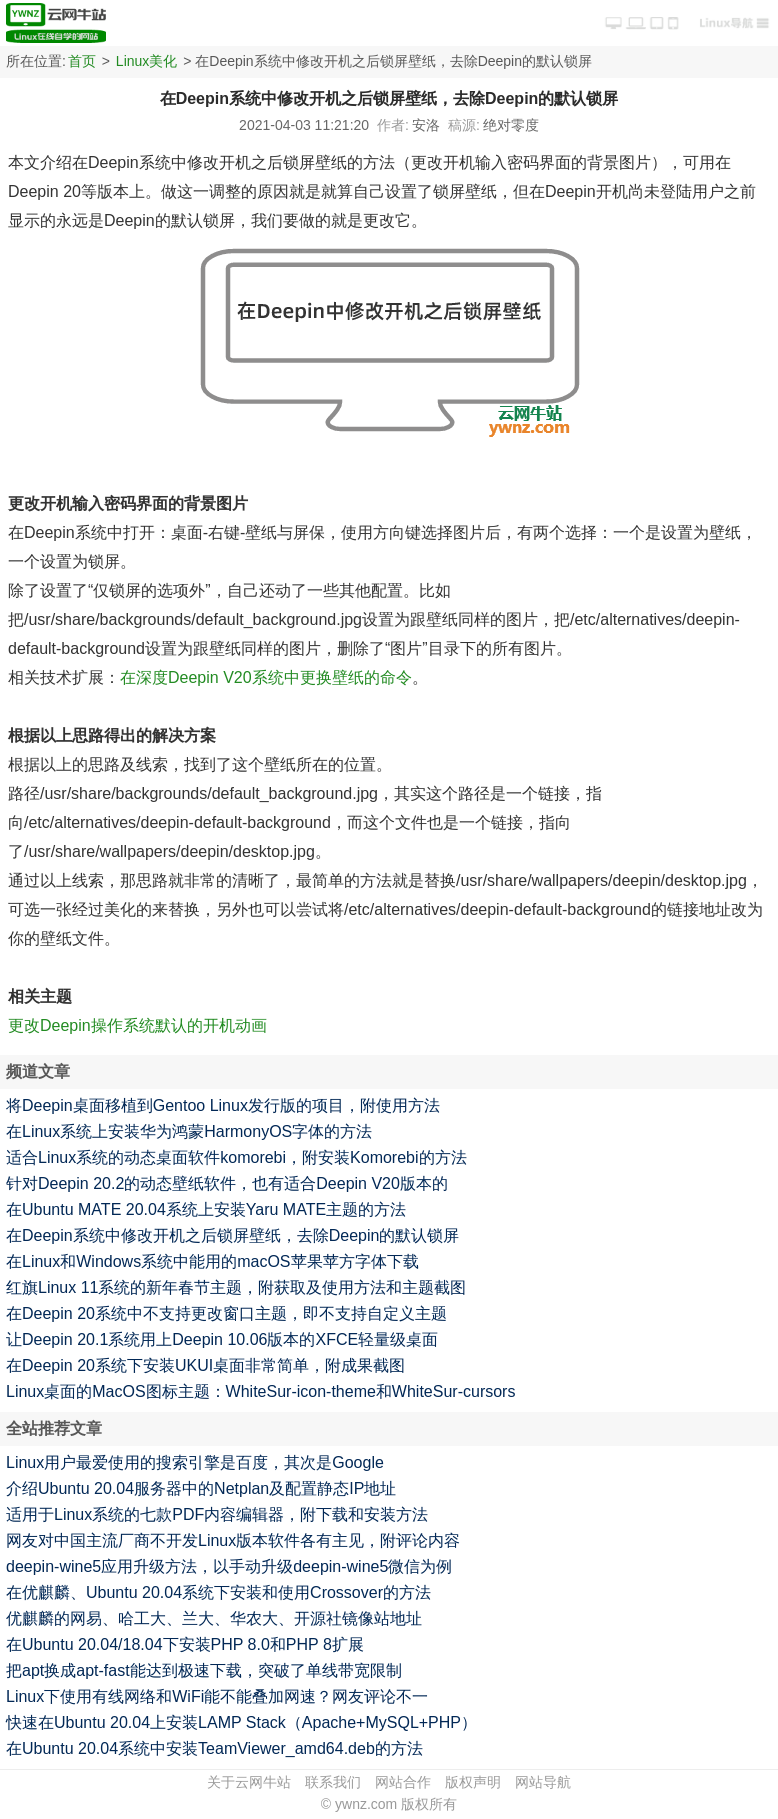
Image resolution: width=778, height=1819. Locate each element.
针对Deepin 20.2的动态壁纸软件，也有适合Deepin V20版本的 (227, 1183)
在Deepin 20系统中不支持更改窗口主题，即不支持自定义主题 (226, 1313)
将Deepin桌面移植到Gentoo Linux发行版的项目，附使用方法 (223, 1105)
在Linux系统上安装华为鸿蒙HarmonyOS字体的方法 (189, 1131)
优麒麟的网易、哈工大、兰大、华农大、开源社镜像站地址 (214, 1618)
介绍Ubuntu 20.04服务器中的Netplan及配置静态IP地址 (201, 1488)
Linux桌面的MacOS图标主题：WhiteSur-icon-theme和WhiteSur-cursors (260, 1391)
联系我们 (333, 1782)
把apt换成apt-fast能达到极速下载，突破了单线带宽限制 (204, 1670)
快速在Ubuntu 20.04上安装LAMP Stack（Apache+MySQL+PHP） (241, 1722)
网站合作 (403, 1782)
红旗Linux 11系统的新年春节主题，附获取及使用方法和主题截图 (236, 1287)
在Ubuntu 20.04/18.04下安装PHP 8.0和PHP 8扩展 (185, 1644)
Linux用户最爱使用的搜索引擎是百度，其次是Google (195, 1462)
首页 (82, 61)
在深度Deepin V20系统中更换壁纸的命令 (266, 677)
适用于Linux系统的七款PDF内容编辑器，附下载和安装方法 (217, 1514)
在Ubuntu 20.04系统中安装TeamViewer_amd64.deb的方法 (214, 1748)
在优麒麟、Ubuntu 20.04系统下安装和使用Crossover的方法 (218, 1592)
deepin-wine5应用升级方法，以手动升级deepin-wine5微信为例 (229, 1566)
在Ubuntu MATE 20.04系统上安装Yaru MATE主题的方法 (206, 1209)
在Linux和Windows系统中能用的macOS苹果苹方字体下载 (212, 1261)
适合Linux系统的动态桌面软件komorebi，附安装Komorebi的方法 (236, 1157)
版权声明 (473, 1782)
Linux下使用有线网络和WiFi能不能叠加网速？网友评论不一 (217, 1696)
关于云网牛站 (249, 1782)
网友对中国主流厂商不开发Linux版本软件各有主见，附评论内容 (233, 1540)
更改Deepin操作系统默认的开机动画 (137, 1025)
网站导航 (543, 1782)
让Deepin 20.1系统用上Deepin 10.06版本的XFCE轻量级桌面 (222, 1339)
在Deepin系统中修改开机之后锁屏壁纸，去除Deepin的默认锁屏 (232, 1235)
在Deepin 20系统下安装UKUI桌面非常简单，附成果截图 (205, 1365)
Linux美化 (146, 61)
